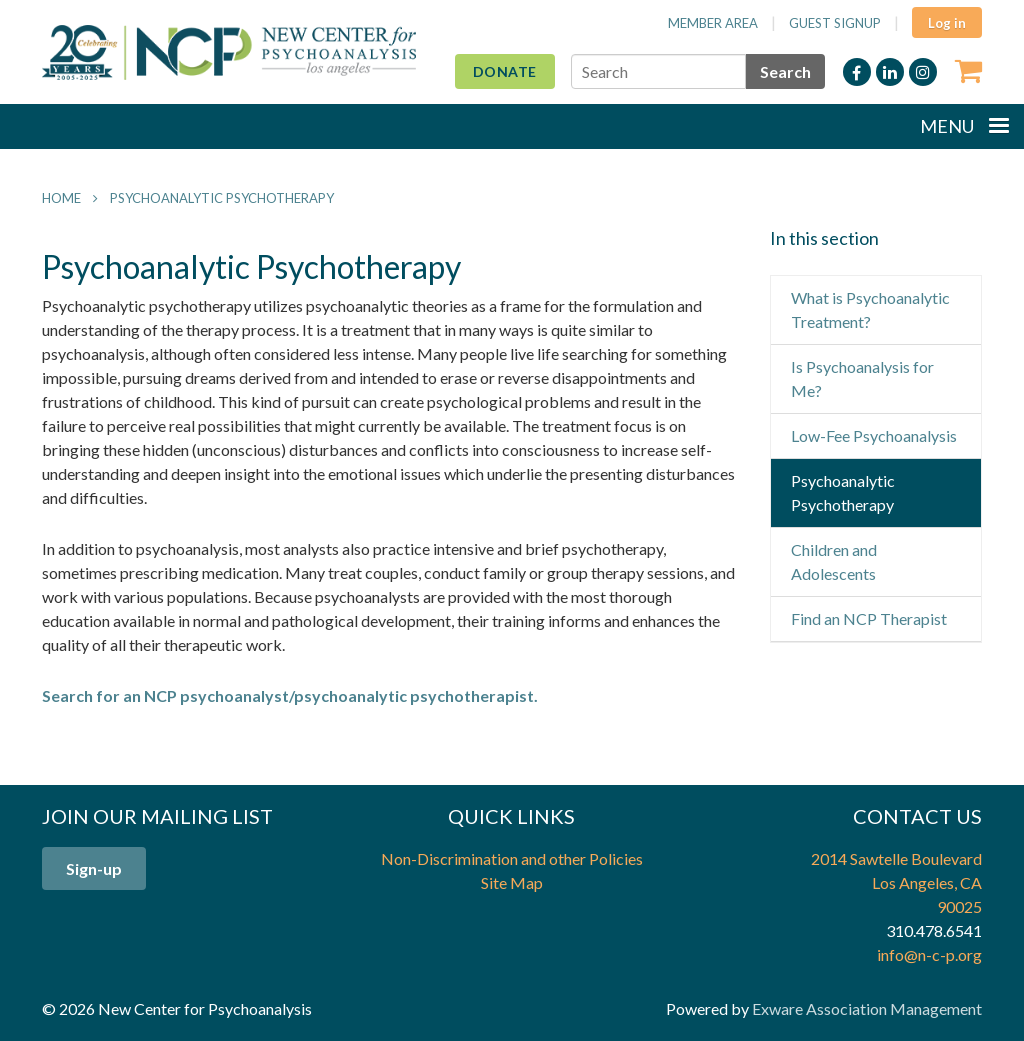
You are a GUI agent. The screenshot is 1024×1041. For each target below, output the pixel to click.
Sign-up (94, 868)
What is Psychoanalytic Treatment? (870, 309)
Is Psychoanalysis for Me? (862, 378)
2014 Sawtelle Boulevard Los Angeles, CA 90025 (896, 882)
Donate (505, 71)
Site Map (512, 882)
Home (61, 198)
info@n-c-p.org (929, 954)
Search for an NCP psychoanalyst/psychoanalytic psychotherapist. (290, 695)
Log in (947, 23)
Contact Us (917, 816)
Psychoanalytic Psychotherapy (222, 198)
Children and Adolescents (834, 561)
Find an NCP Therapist (869, 618)
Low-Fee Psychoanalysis (874, 435)
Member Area (713, 23)
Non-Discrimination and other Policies (512, 858)
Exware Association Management (867, 1008)
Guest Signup (835, 23)
